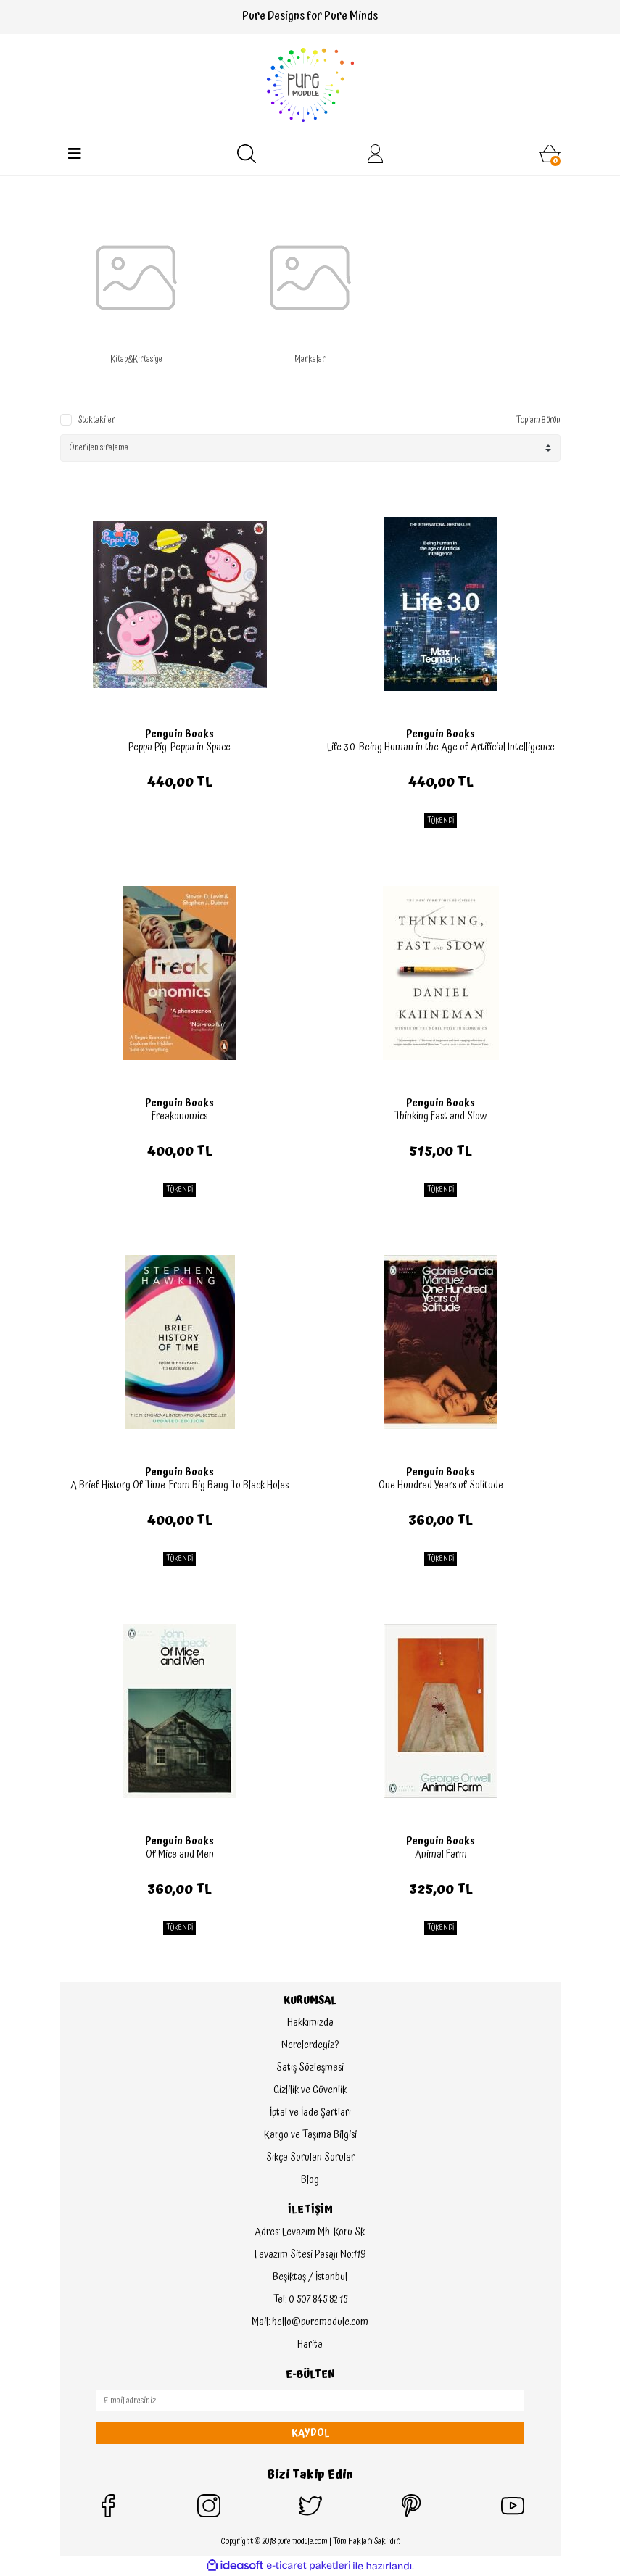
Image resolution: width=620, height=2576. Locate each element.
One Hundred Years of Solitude (441, 1486)
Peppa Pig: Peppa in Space (179, 747)
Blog (310, 2180)
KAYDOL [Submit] (310, 2433)
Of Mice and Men (180, 1855)
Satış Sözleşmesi (310, 2068)
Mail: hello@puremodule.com (310, 2322)
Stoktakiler (96, 420)
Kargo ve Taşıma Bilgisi (310, 2135)
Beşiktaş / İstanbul (310, 2277)
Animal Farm (441, 1855)
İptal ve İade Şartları (310, 2113)
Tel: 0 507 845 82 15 (310, 2300)
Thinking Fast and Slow (440, 1117)
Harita (310, 2345)
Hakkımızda (310, 2023)
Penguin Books (179, 734)
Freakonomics (179, 1117)
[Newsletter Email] (310, 2400)
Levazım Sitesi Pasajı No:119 (310, 2255)
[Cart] (550, 153)
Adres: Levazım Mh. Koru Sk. (310, 2232)
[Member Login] (376, 153)
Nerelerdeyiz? (310, 2045)
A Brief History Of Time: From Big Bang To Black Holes (179, 1486)
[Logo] (310, 84)
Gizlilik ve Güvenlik (310, 2090)
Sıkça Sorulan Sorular (310, 2158)
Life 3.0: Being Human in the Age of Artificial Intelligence (441, 747)
